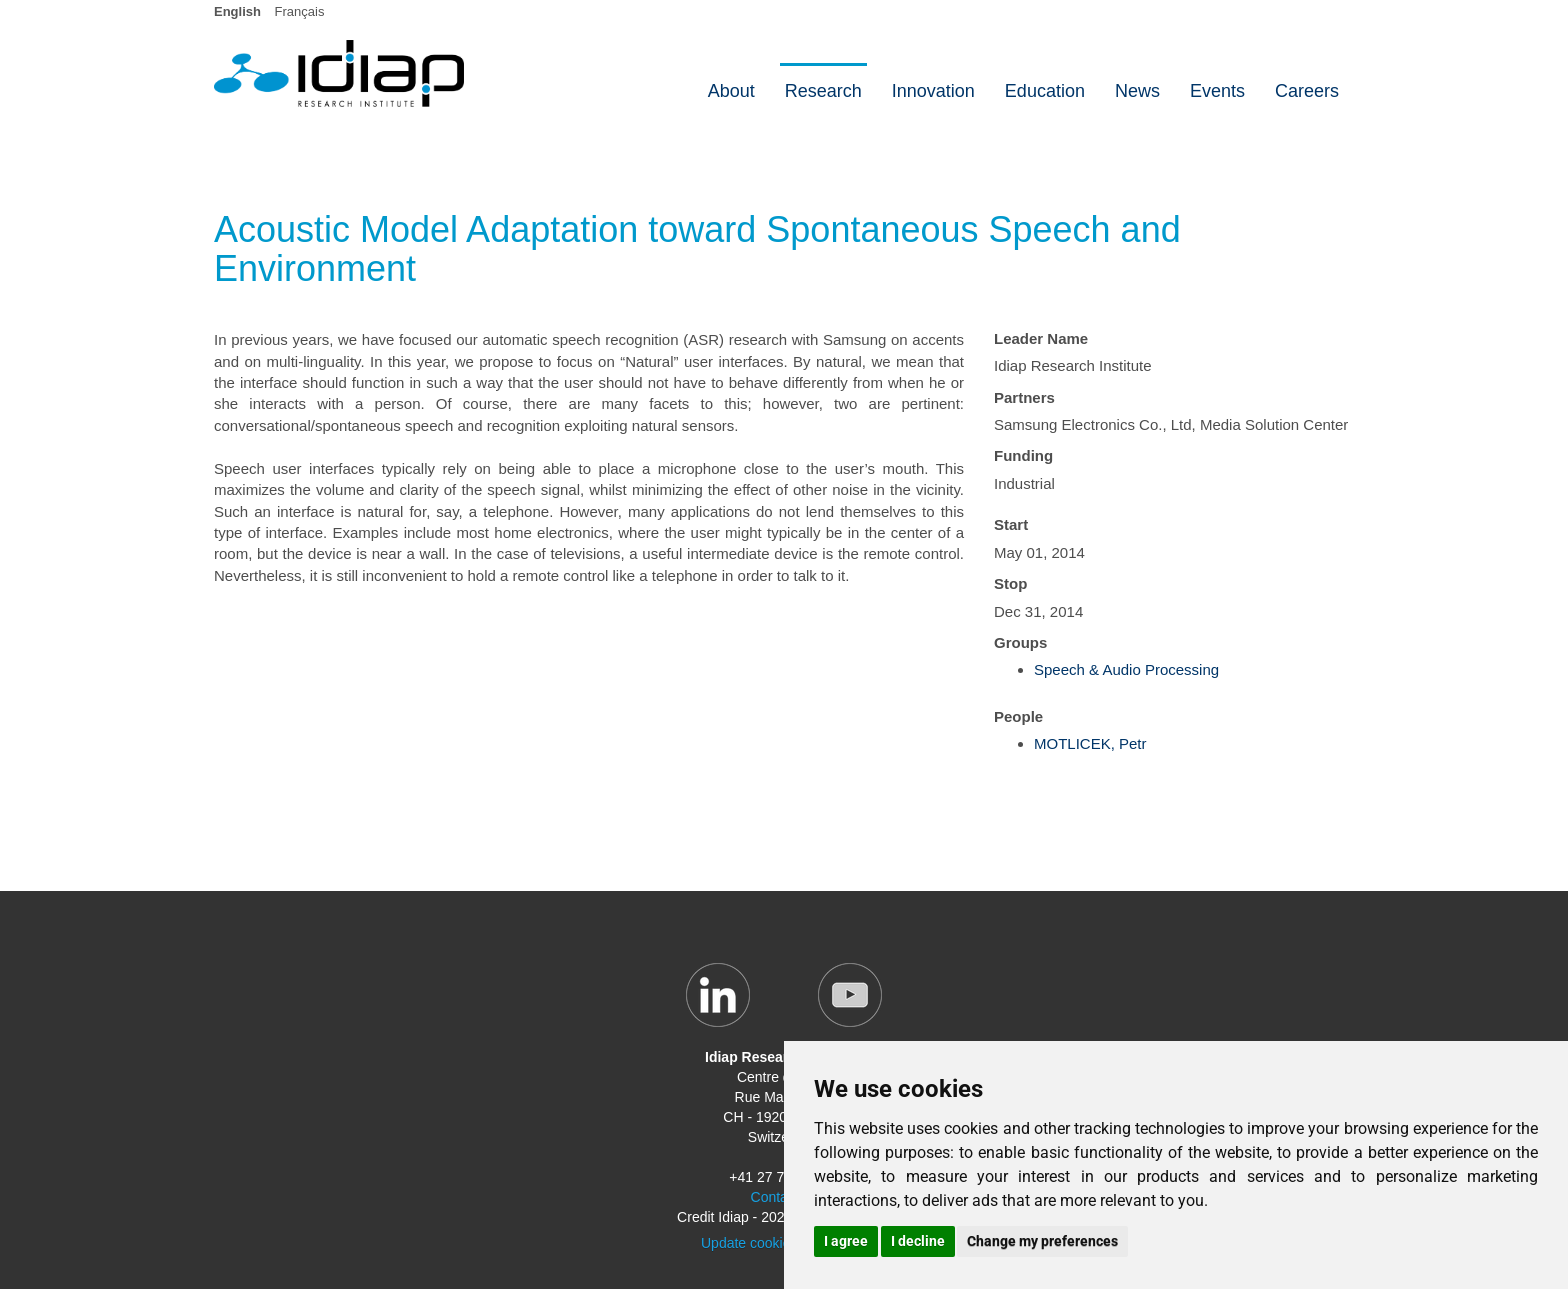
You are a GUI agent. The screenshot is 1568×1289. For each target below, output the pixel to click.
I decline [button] (918, 1241)
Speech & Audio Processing (1126, 669)
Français (300, 11)
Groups (1020, 642)
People (1018, 716)
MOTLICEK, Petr (1090, 743)
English (237, 11)
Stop (1010, 583)
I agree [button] (846, 1241)
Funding (1023, 455)
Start (1011, 524)
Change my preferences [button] (1042, 1241)
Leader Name (1041, 338)
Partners (1024, 397)
